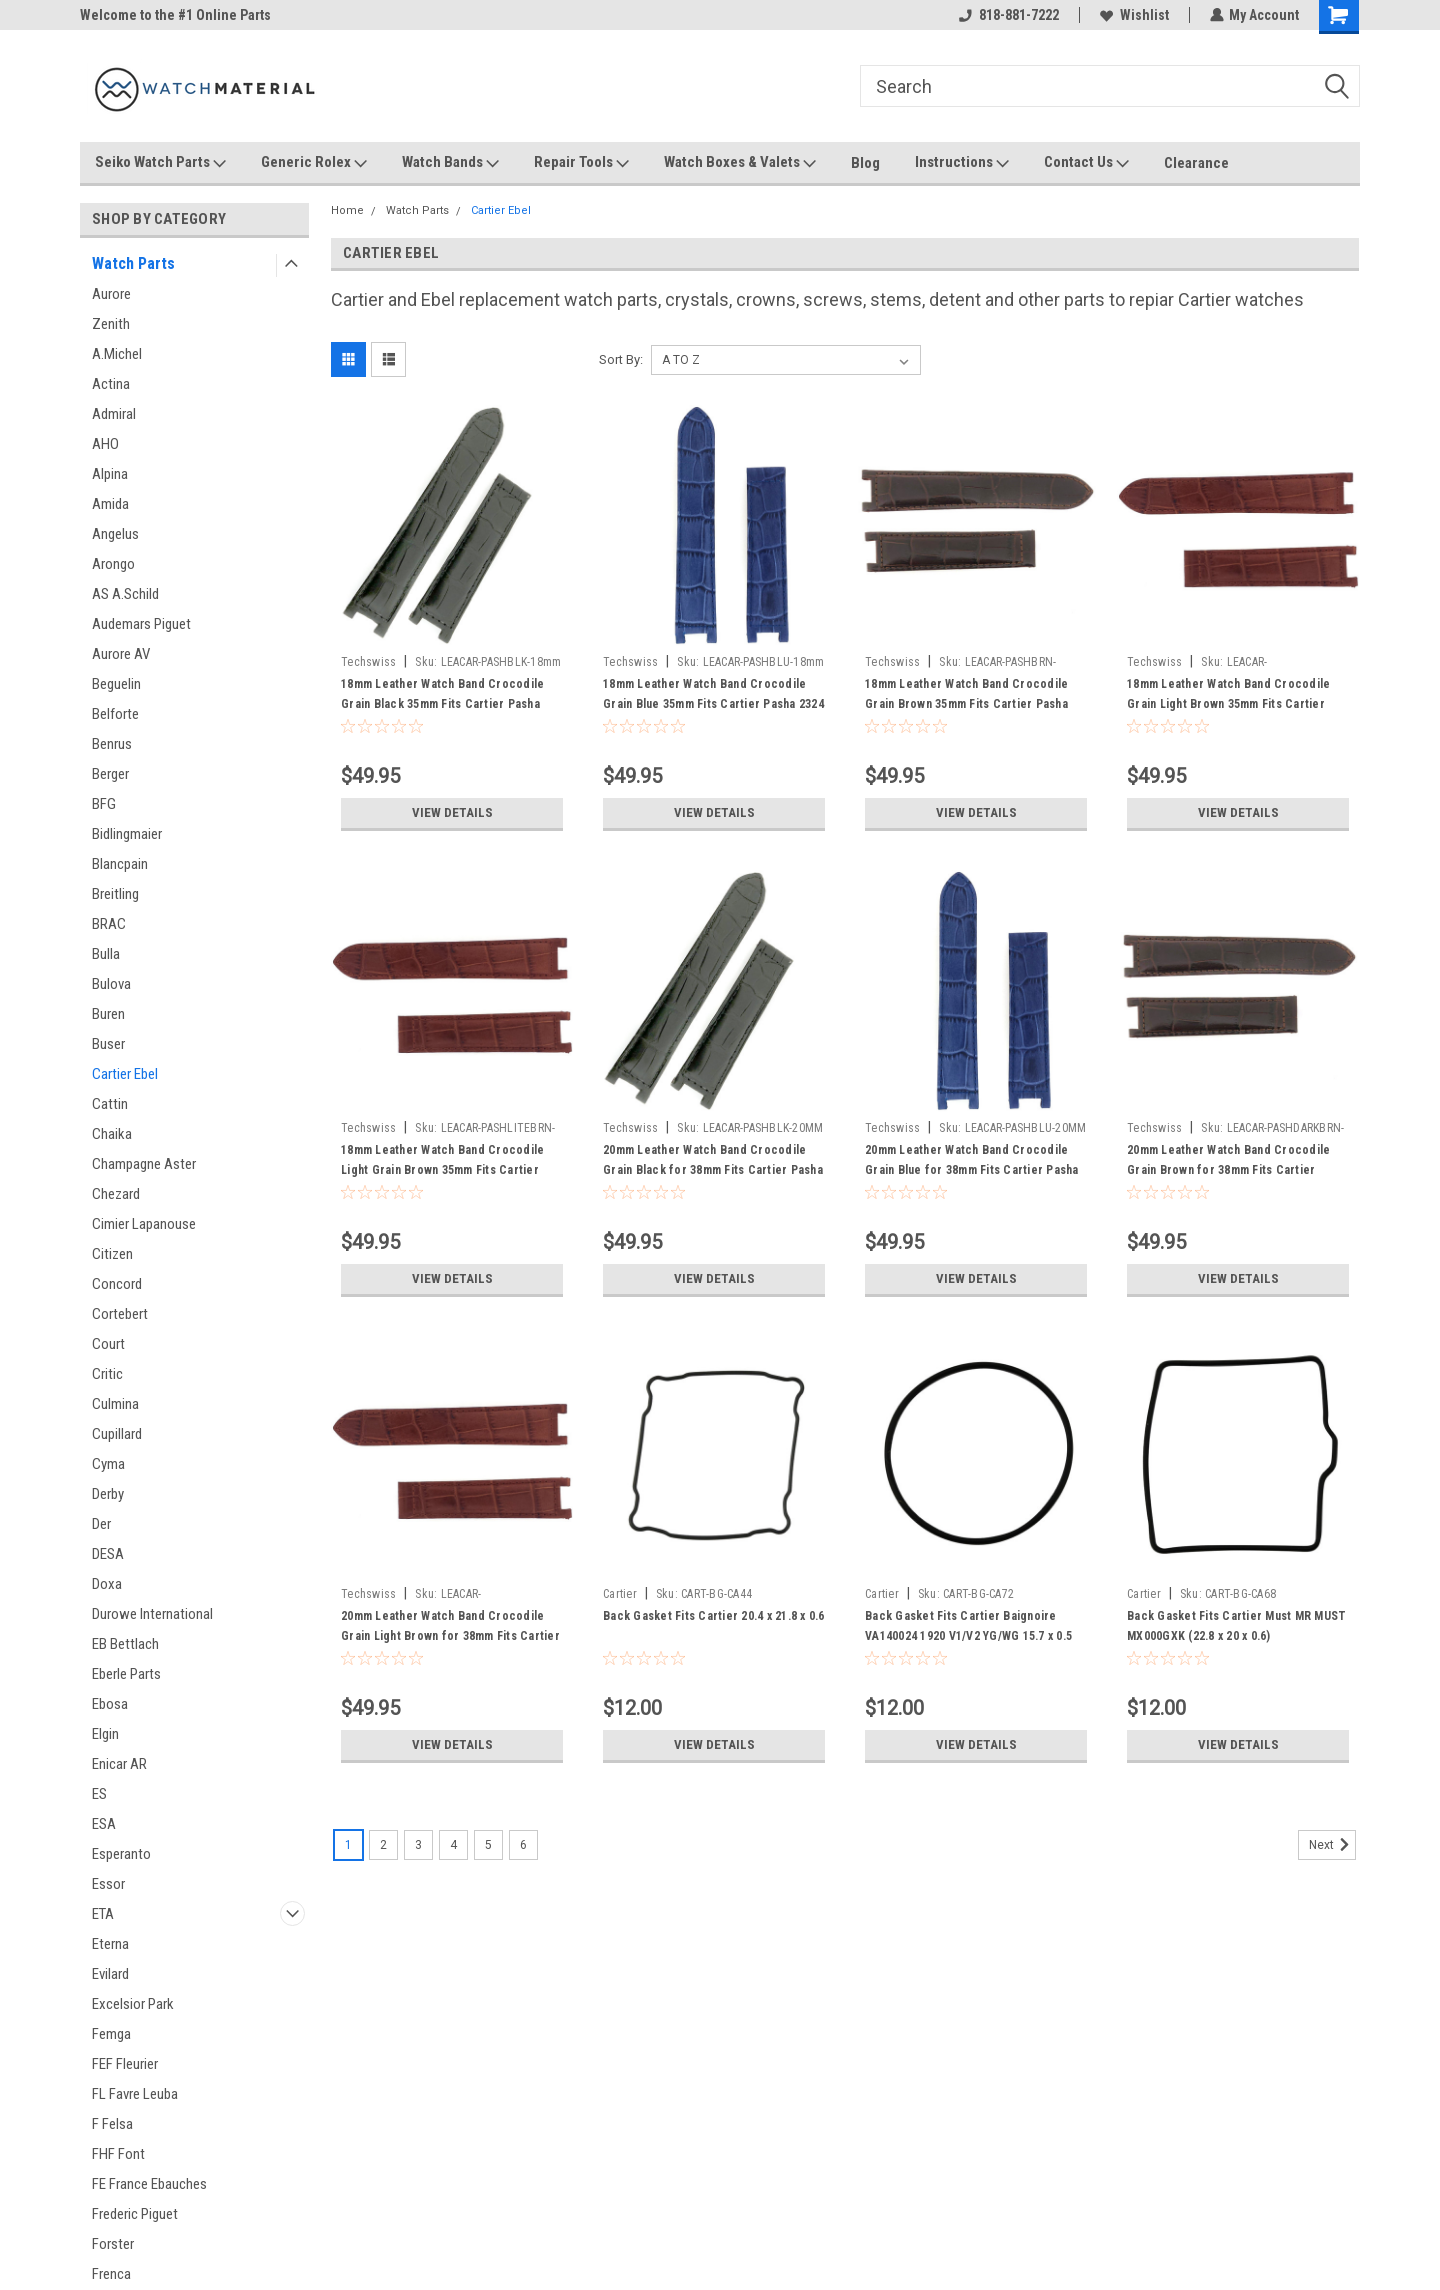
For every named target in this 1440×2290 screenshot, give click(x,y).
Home (347, 210)
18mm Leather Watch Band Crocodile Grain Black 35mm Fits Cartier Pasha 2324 (442, 704)
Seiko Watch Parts (160, 163)
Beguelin (116, 684)
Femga (111, 2034)
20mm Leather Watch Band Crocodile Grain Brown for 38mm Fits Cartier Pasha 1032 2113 (1228, 1170)
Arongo (113, 564)
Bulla (106, 954)
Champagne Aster (144, 1164)
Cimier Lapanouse (144, 1224)
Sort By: (621, 359)
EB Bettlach (125, 1644)
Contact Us (1086, 163)
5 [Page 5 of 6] (488, 1845)
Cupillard (117, 1434)
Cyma (108, 1464)
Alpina (110, 474)
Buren (108, 1014)
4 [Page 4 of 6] (453, 1845)
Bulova (111, 984)
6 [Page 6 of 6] (523, 1845)
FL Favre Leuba (135, 2094)
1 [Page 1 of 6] (348, 1845)
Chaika (112, 1134)
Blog (865, 163)
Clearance (1196, 163)
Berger (110, 774)
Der (101, 1524)
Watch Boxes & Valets (740, 163)
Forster (113, 2244)
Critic (107, 1374)
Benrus (112, 744)
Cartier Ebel (125, 1074)
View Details (452, 813)
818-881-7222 (1008, 15)
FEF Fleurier (125, 2064)
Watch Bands (450, 163)
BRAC (109, 924)
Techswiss (368, 662)
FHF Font (118, 2154)
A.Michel (117, 354)
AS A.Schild (125, 594)
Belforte (115, 714)
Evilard (110, 1974)
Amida (110, 504)
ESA (104, 1824)
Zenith (111, 324)
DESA (108, 1554)
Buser (108, 1044)
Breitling (115, 894)
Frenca (111, 2274)
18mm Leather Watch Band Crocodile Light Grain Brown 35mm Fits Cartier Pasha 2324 (442, 1170)
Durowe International (152, 1614)
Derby (108, 1494)
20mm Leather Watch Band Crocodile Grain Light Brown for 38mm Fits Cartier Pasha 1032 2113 (450, 1636)
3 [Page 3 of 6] (418, 1845)
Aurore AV (121, 654)
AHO (105, 444)
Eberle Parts (126, 1674)
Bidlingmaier (127, 834)
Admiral (114, 414)
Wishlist (1133, 15)
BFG (104, 804)
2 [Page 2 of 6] (383, 1845)
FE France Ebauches (149, 2184)
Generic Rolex (314, 163)
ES (99, 1794)
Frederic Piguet (135, 2214)
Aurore (111, 294)
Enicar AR (119, 1764)
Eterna (110, 1944)
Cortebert (120, 1314)
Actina (111, 384)
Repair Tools (581, 163)
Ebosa (110, 1704)
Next (1332, 1845)
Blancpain (120, 864)
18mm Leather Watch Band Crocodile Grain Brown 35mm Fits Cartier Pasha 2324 (966, 704)
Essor (108, 1884)
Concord (117, 1284)
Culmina (115, 1404)
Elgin (105, 1734)
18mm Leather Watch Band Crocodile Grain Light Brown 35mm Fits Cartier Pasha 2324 (1228, 704)
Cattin (110, 1104)
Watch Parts (133, 263)
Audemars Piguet (141, 624)
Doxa (107, 1584)
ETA (103, 1914)
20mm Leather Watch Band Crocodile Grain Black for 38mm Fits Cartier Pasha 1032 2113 (713, 1170)
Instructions (962, 163)
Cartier (620, 1594)
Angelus (115, 534)
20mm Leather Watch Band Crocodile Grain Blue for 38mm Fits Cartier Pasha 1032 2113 (972, 1170)
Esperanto (121, 1854)
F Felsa (112, 2124)
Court (108, 1344)
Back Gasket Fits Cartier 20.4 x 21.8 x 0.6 (714, 1616)
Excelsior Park (133, 2004)
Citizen (112, 1254)
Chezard (116, 1194)
